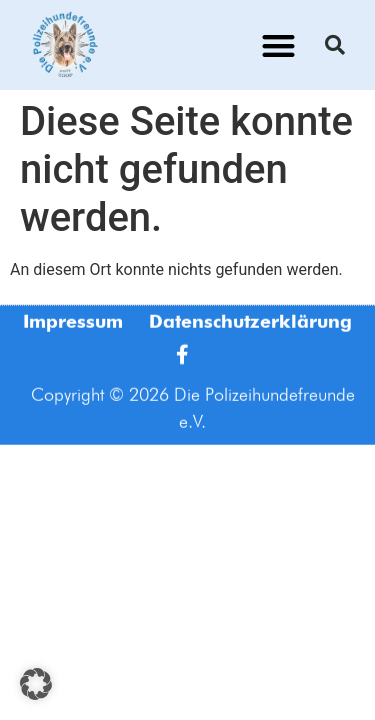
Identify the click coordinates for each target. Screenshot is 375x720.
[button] (278, 45)
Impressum (73, 330)
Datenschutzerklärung (250, 330)
